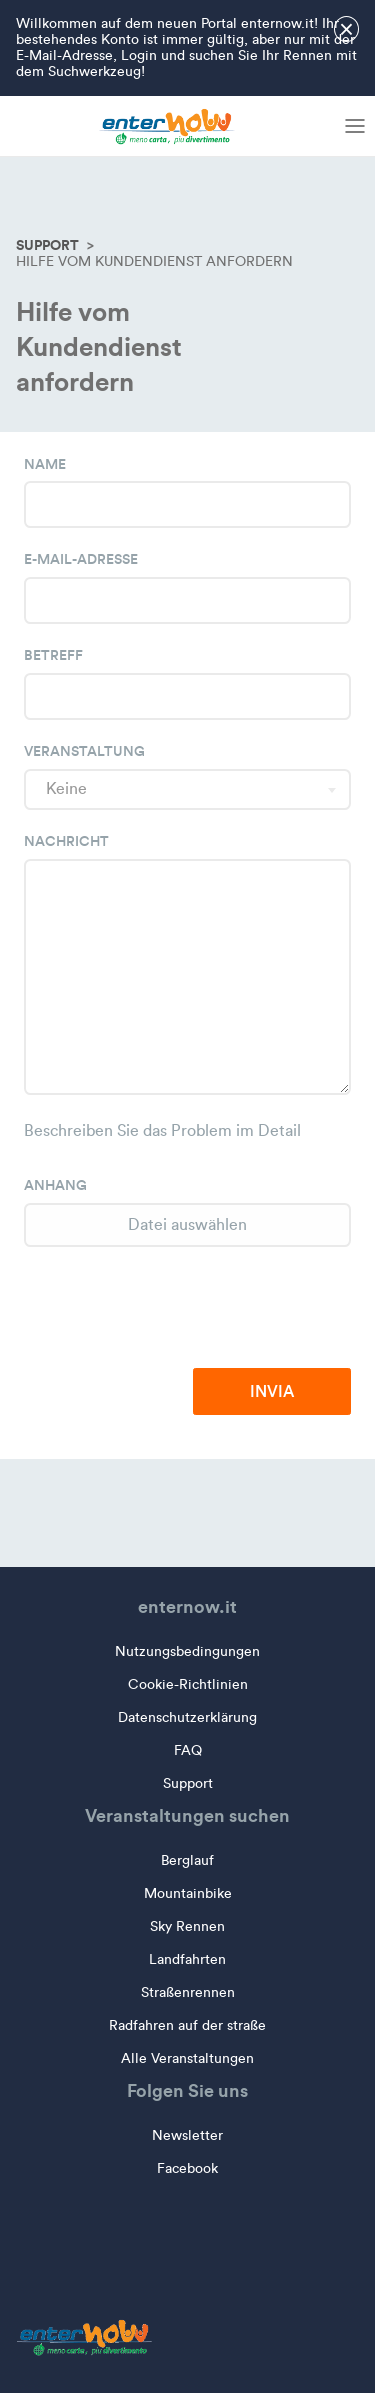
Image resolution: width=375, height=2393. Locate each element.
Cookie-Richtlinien (188, 1684)
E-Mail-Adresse (81, 559)
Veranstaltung (84, 751)
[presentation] (199, 1309)
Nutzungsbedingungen (187, 1651)
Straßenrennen (188, 1992)
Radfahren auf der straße (187, 2025)
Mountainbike (188, 1893)
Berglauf (187, 1860)
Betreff (53, 655)
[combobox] (187, 790)
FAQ (188, 1750)
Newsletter (187, 2135)
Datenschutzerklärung (187, 1717)
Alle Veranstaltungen (187, 2058)
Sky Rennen (187, 1926)
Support (47, 245)
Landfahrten (187, 1959)
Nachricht (66, 841)
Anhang (55, 1185)
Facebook (187, 2168)
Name (45, 464)
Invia (272, 1391)
